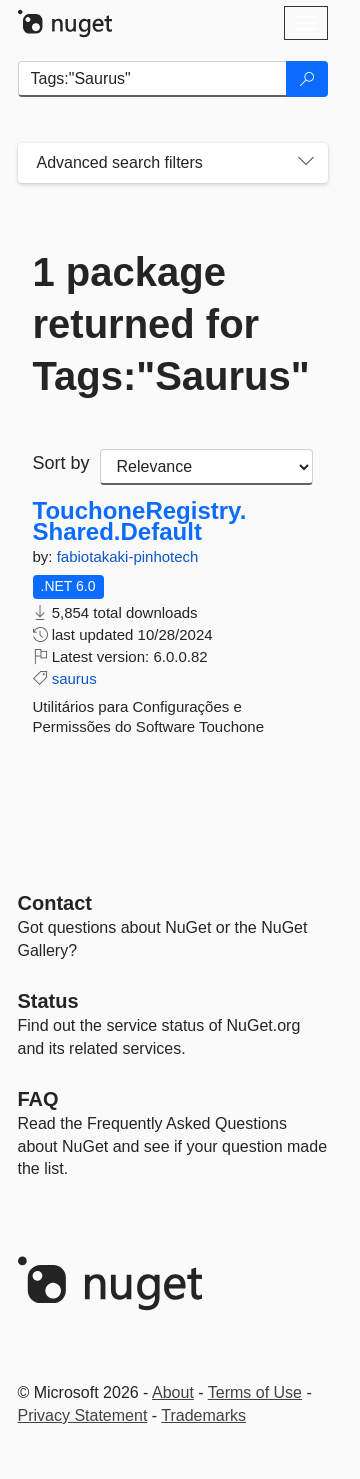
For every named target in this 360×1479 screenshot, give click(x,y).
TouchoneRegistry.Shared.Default (140, 521)
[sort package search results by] (206, 467)
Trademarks (203, 1415)
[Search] (307, 79)
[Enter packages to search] (152, 79)
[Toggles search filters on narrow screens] (306, 163)
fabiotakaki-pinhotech (128, 556)
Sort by (61, 463)
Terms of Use (255, 1392)
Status (48, 1001)
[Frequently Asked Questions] (38, 1099)
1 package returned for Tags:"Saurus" (171, 324)
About (173, 1392)
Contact (55, 903)
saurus (74, 678)
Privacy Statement (83, 1415)
